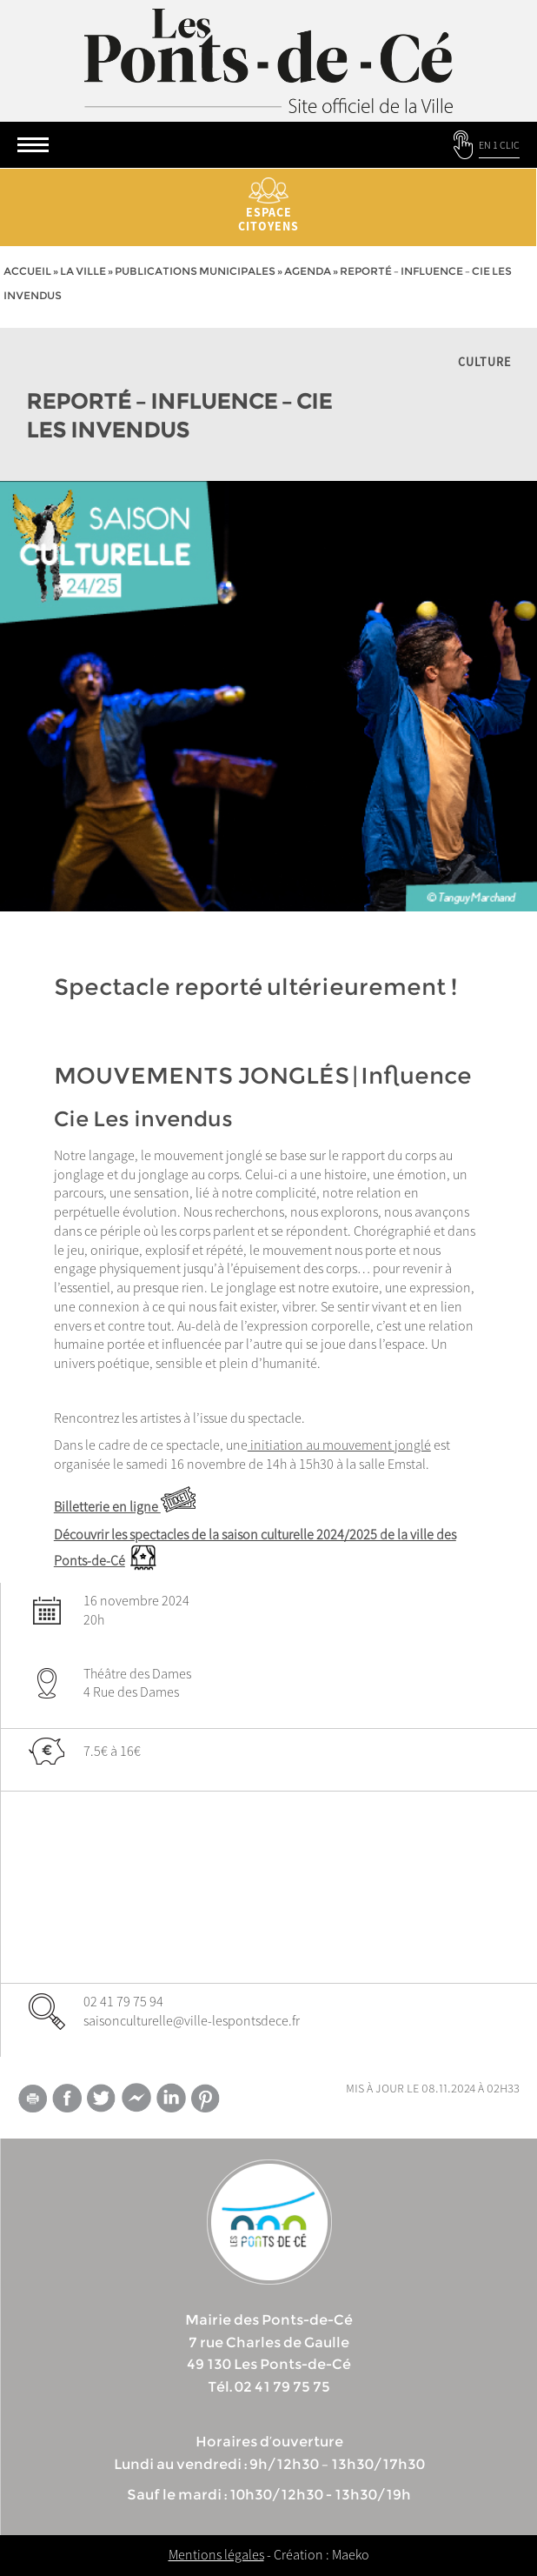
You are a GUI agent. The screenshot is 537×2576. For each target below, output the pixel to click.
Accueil (27, 270)
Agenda (307, 270)
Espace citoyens (268, 205)
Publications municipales (195, 270)
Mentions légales (216, 2554)
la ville (83, 270)
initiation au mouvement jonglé (339, 1444)
